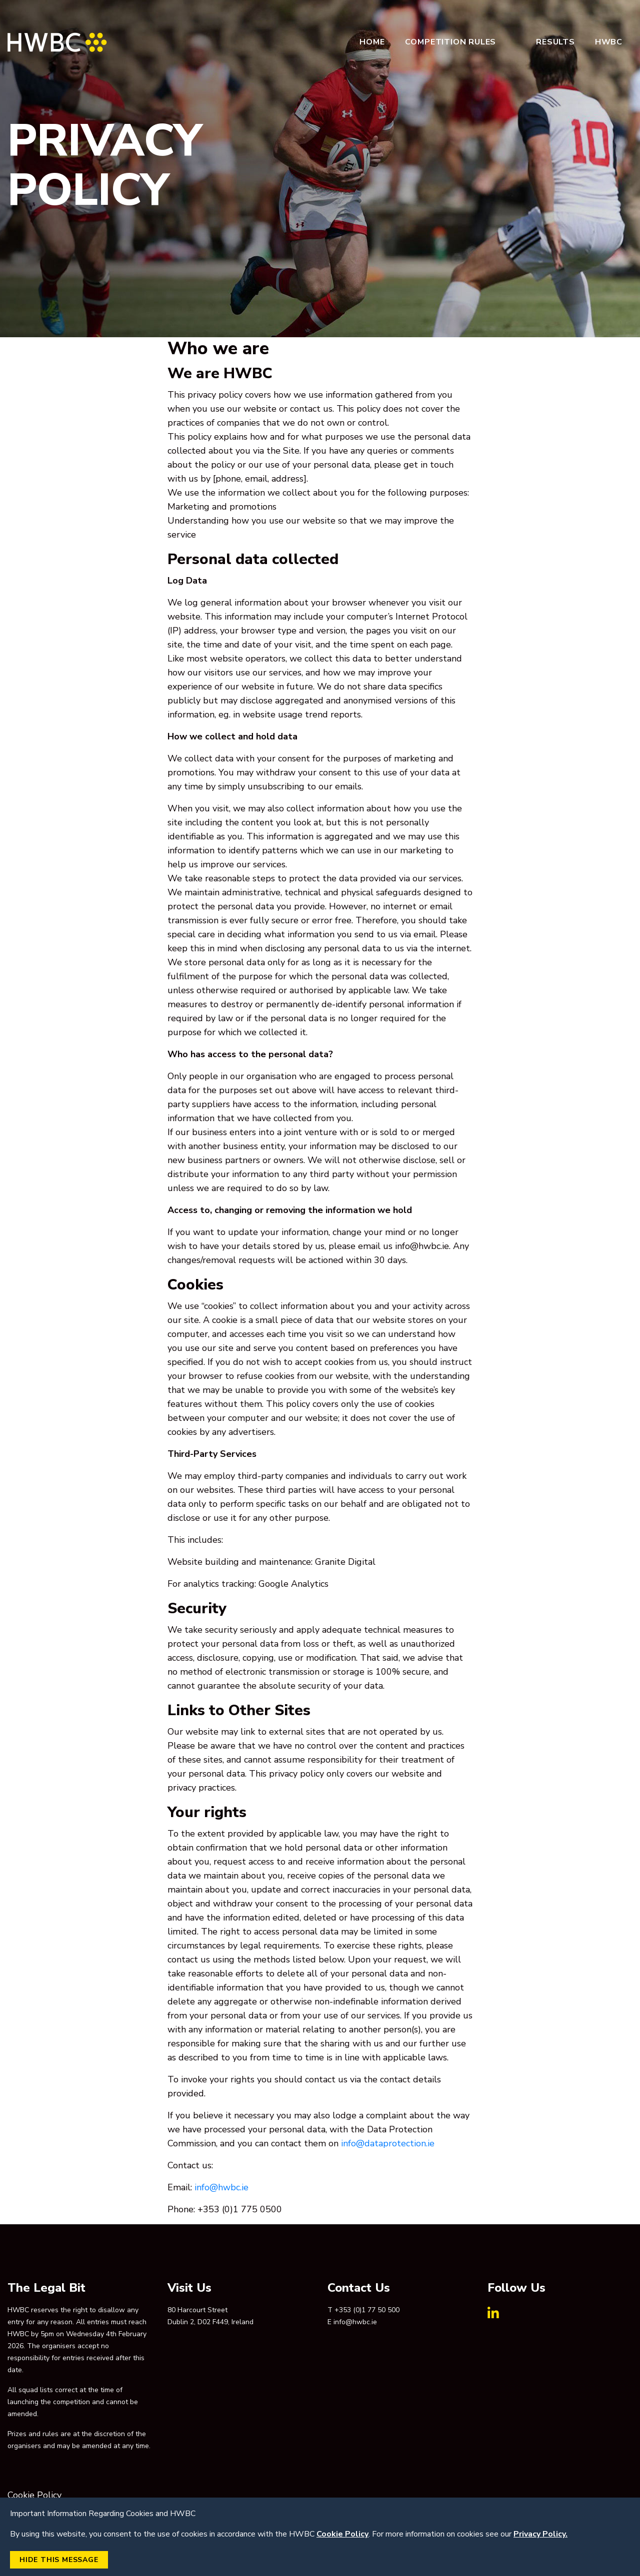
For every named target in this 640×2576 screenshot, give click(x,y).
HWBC (608, 41)
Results (555, 41)
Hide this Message (59, 2560)
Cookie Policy (35, 2495)
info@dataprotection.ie (387, 2143)
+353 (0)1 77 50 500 (367, 2310)
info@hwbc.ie (221, 2187)
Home (372, 41)
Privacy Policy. (541, 2534)
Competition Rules (450, 41)
